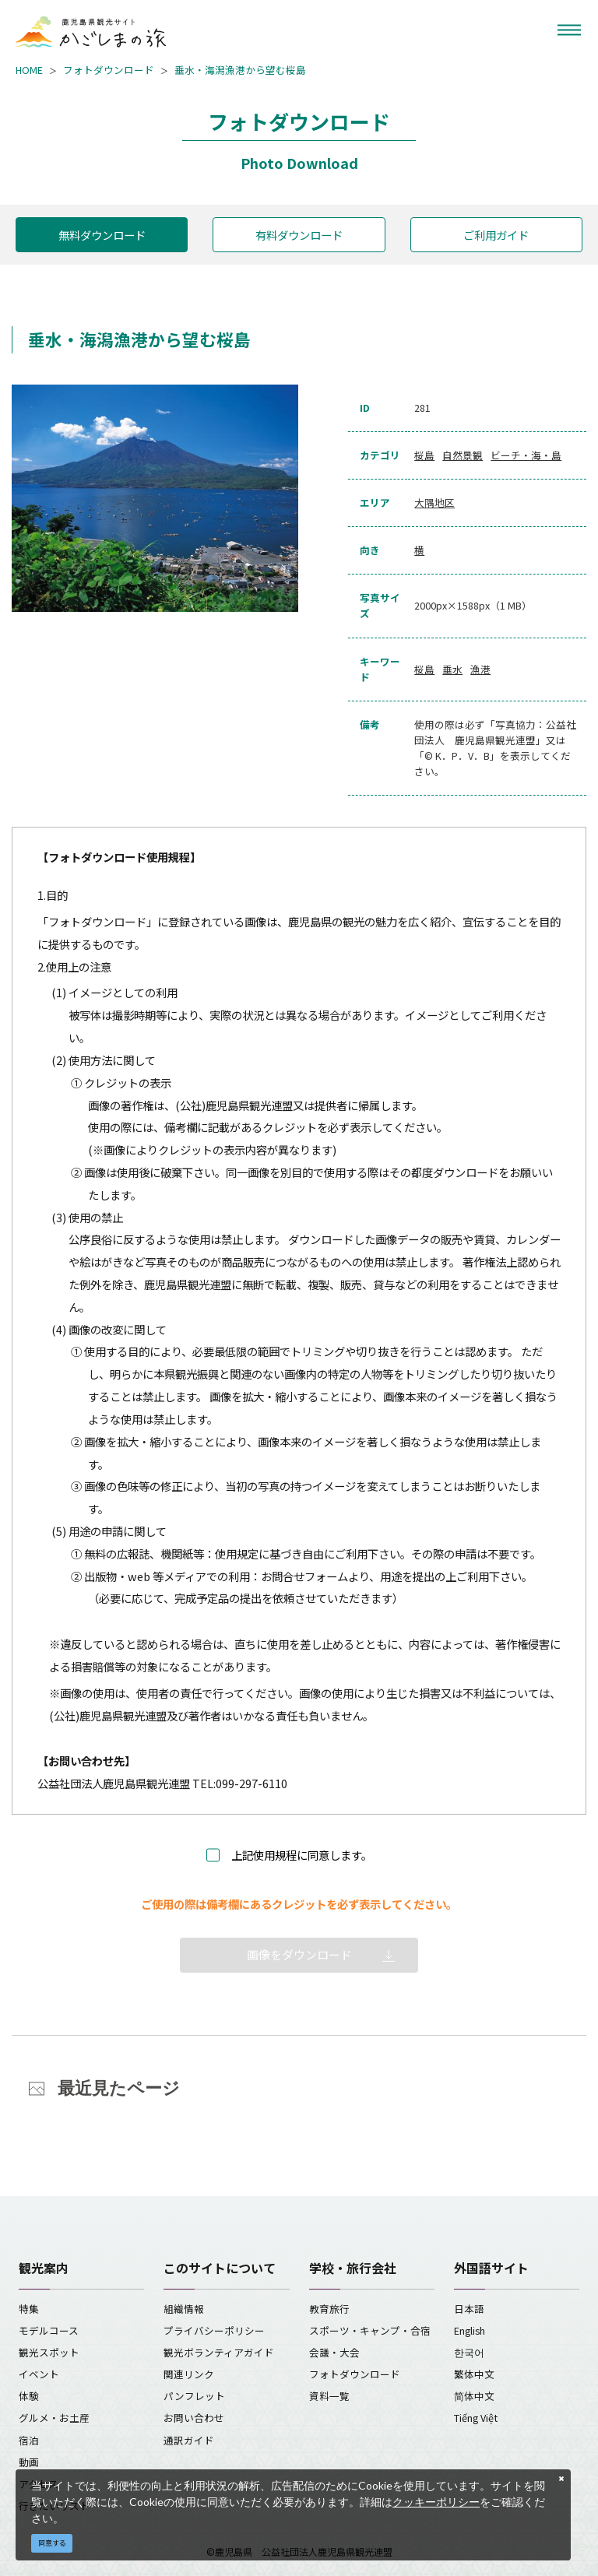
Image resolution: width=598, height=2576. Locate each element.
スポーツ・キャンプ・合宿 (370, 2330)
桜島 (424, 455)
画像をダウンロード (299, 1954)
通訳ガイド (189, 2440)
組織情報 (184, 2308)
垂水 (452, 669)
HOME (29, 69)
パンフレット (194, 2395)
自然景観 (462, 455)
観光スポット (49, 2352)
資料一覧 (329, 2395)
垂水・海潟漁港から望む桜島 (240, 69)
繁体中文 (474, 2374)
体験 (29, 2395)
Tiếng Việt (476, 2417)
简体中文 (474, 2395)
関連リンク (189, 2374)
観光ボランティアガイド (219, 2352)
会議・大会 (334, 2352)
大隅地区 (434, 502)
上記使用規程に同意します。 (301, 1855)
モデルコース (49, 2330)
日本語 (469, 2308)
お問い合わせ (194, 2417)
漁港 (480, 669)
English (469, 2330)
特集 (29, 2308)
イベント (39, 2374)
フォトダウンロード (108, 69)
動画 (29, 2462)
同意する (52, 2543)
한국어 (469, 2352)
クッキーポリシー (436, 2501)
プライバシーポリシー (214, 2330)
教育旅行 (329, 2308)
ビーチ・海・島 (526, 455)
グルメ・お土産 (54, 2417)
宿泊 (29, 2440)
